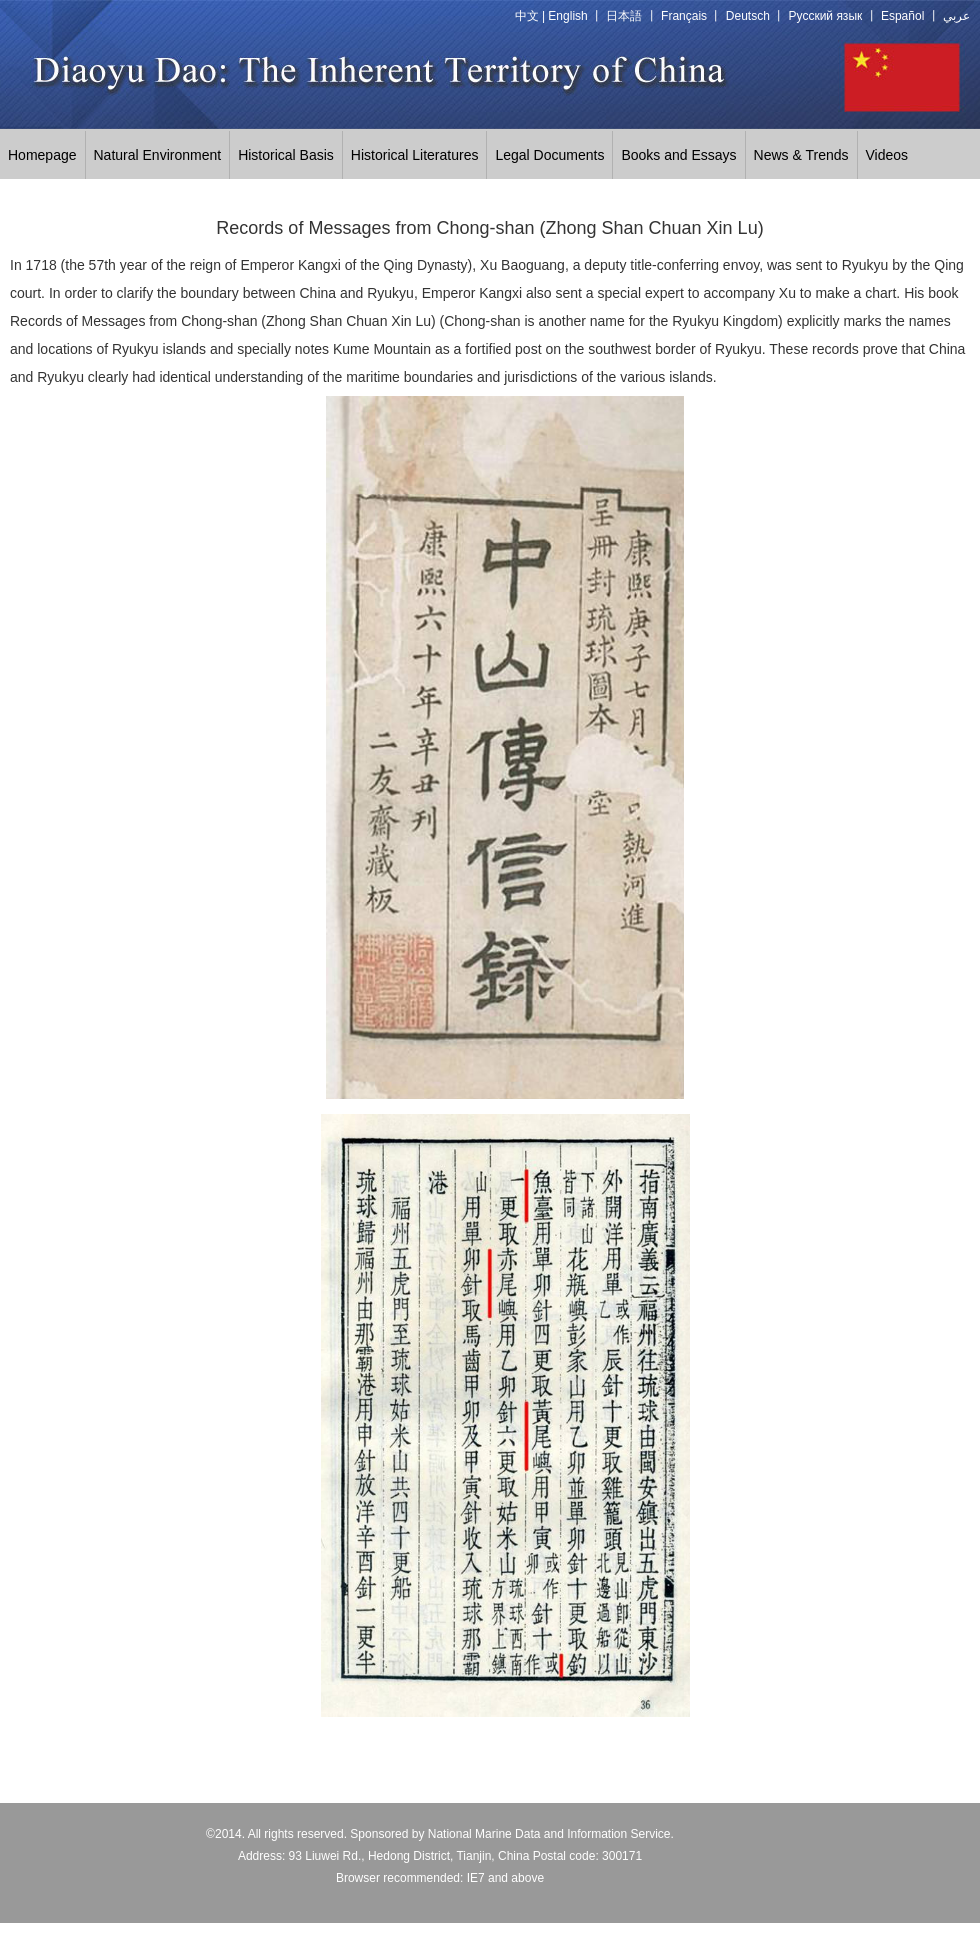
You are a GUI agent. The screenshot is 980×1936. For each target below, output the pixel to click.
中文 (527, 16)
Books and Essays (678, 155)
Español (902, 16)
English (567, 16)
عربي (956, 16)
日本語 (624, 16)
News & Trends (801, 155)
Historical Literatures (415, 155)
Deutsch (748, 16)
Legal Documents (549, 155)
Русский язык (826, 16)
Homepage (42, 155)
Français (684, 16)
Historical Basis (286, 155)
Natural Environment (158, 155)
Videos (887, 155)
